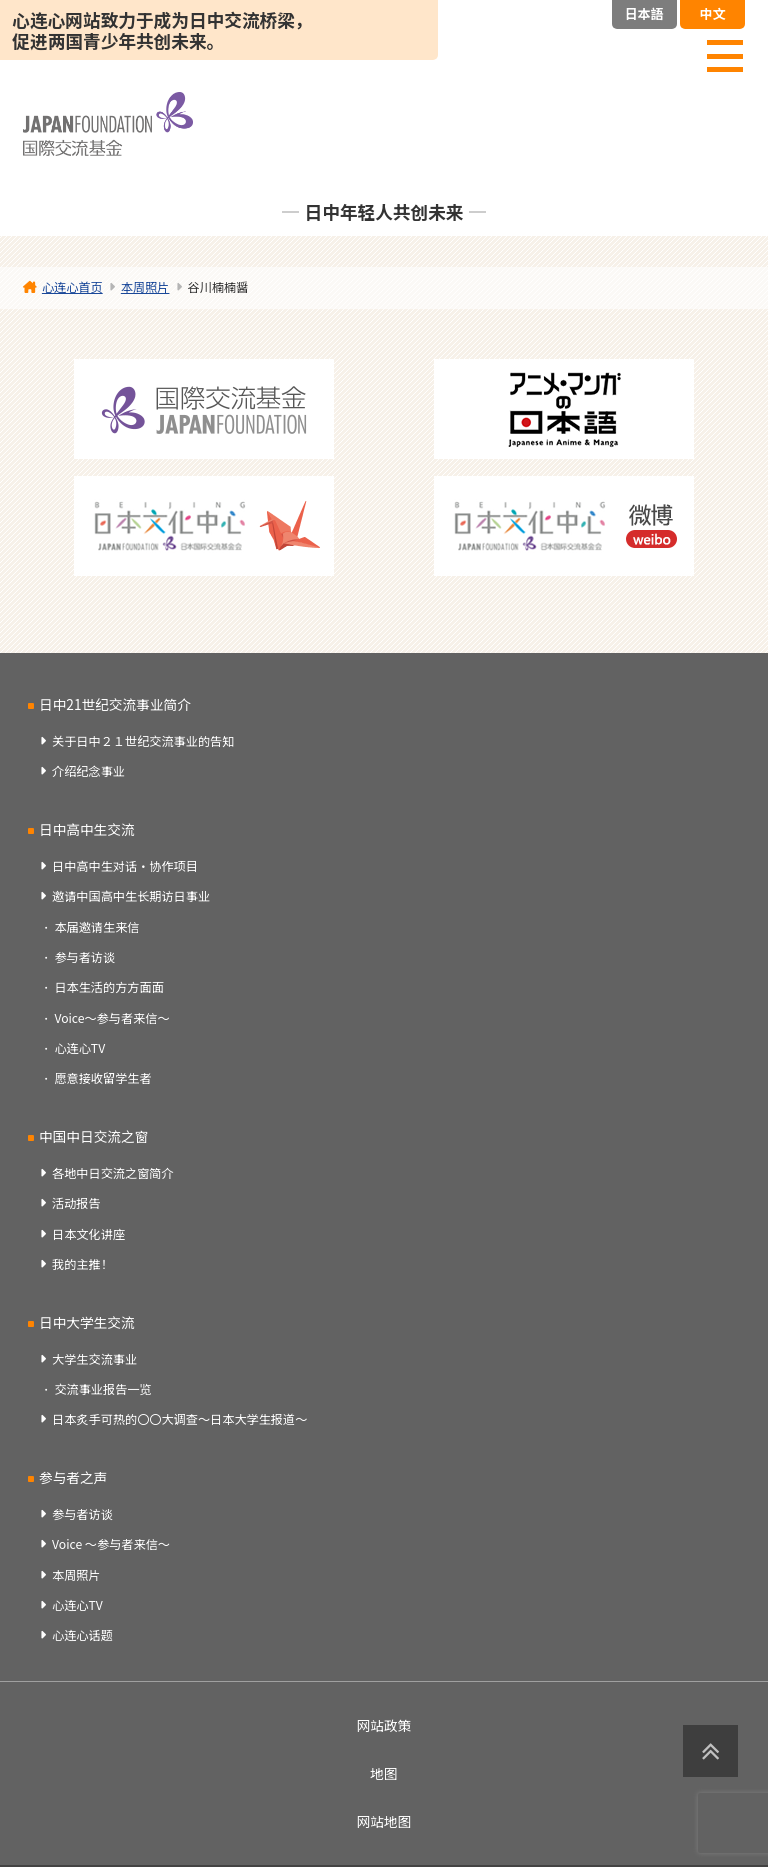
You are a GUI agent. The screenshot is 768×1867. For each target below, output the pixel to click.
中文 (712, 13)
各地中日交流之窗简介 (113, 1173)
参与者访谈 (84, 957)
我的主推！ (82, 1264)
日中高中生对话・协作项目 (125, 866)
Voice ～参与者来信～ (111, 1544)
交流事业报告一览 (102, 1389)
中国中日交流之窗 (93, 1136)
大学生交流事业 (94, 1359)
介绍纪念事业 (88, 771)
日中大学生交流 (87, 1322)
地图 (383, 1773)
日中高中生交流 (87, 829)
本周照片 (76, 1575)
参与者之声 (73, 1477)
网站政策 (384, 1725)
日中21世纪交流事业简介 (115, 704)
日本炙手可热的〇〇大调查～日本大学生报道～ (179, 1419)
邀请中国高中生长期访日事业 (131, 896)
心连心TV (79, 1048)
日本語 (644, 13)
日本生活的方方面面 (108, 987)
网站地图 (384, 1821)
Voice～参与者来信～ (111, 1018)
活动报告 (76, 1203)
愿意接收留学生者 (102, 1078)
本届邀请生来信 (96, 927)
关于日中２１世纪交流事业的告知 (143, 741)
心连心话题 (82, 1635)
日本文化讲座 (88, 1234)
